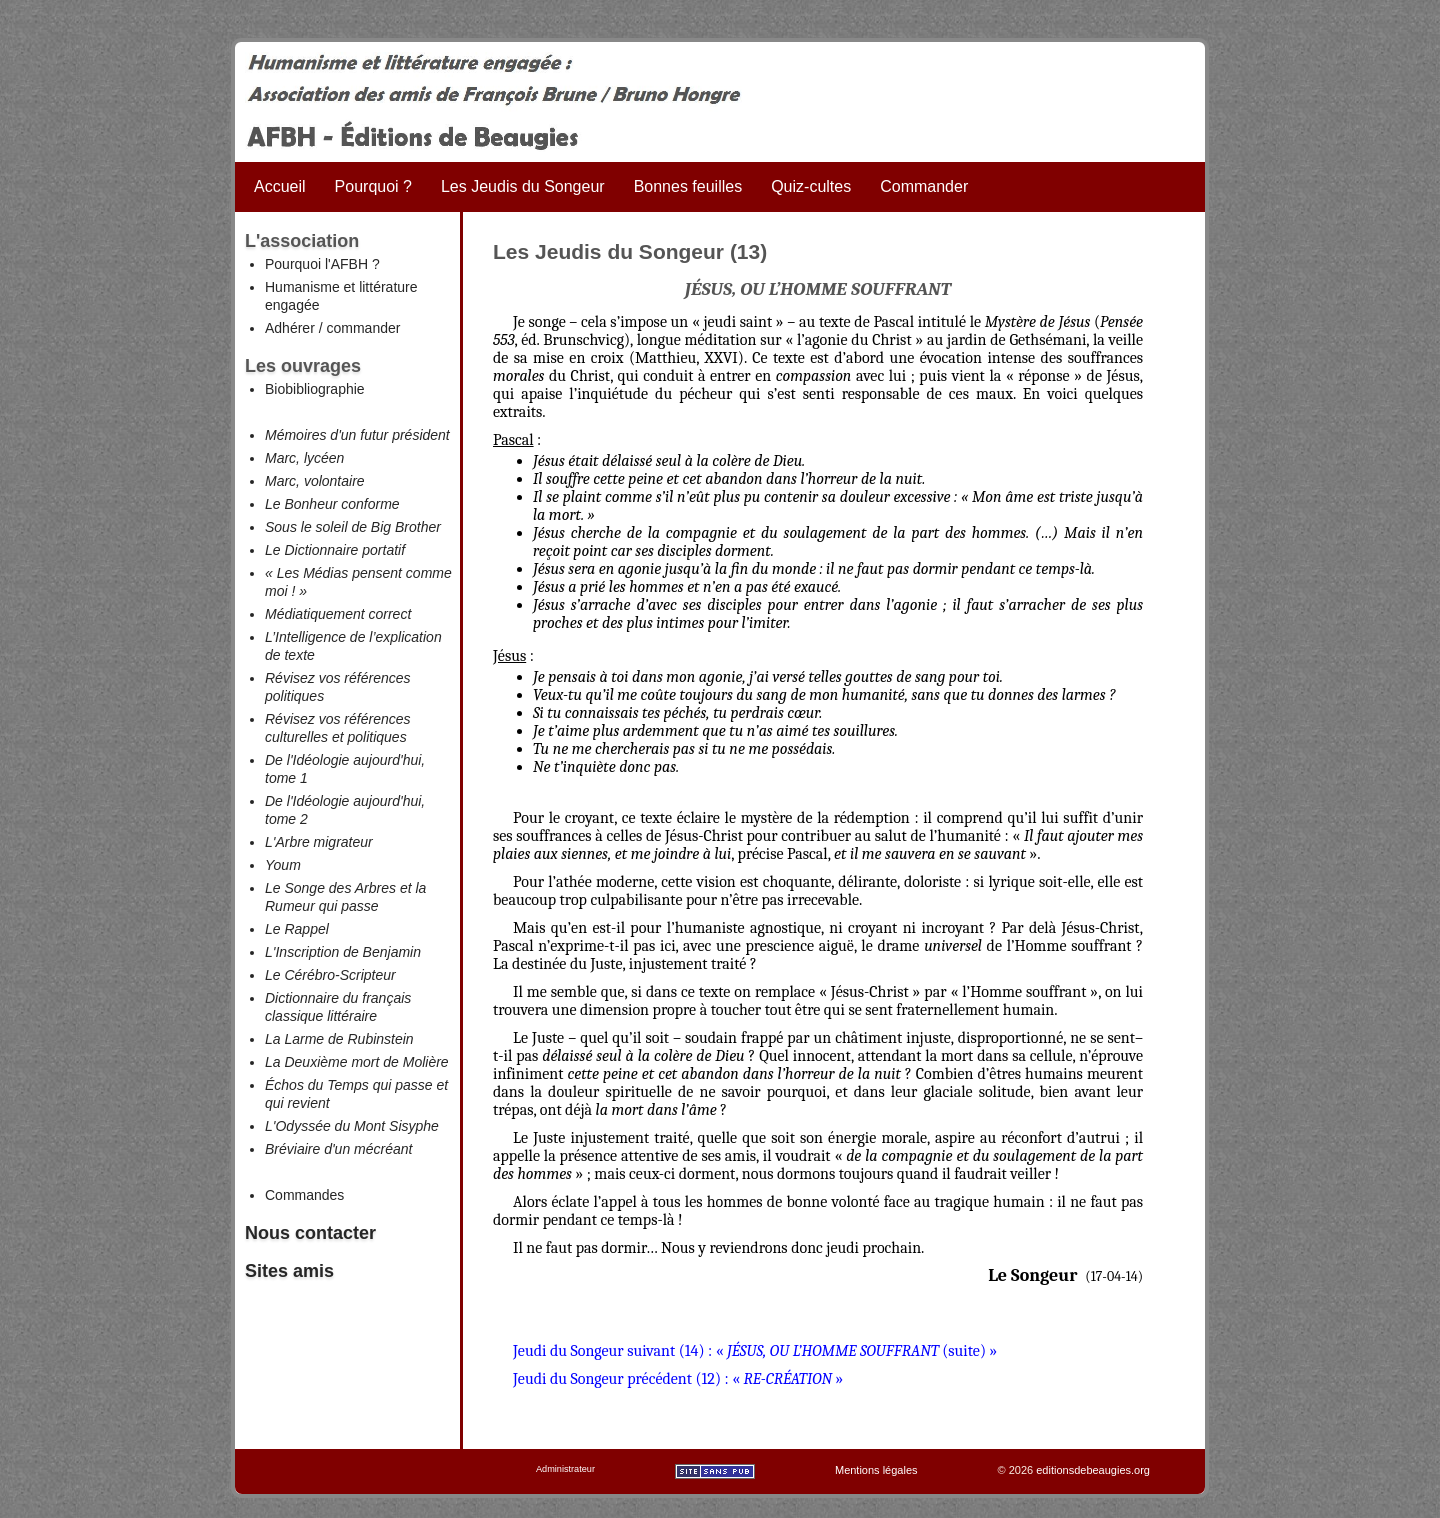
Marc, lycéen (304, 458)
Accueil (280, 186)
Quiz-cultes (811, 186)
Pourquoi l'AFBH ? (322, 264)
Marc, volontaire (315, 481)
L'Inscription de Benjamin (343, 952)
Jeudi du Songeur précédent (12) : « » (678, 1379)
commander (363, 328)
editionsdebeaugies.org (1093, 1470)
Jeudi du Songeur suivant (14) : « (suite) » (755, 1351)
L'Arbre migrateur (319, 842)
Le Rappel (297, 929)
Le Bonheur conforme (332, 504)
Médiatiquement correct (338, 614)
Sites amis (289, 1271)
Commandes (304, 1195)
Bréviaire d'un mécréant (338, 1149)
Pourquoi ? (373, 186)
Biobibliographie (315, 389)
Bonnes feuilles (688, 186)
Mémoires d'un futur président (357, 435)
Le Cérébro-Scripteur (330, 975)
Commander (924, 186)
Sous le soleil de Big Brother (353, 527)
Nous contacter (310, 1233)
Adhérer (290, 328)
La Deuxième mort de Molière (357, 1062)
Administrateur (565, 1469)
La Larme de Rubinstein (339, 1039)
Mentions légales (876, 1470)
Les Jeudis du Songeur (523, 186)
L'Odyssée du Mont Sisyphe (352, 1126)
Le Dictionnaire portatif (335, 550)
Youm (283, 865)
